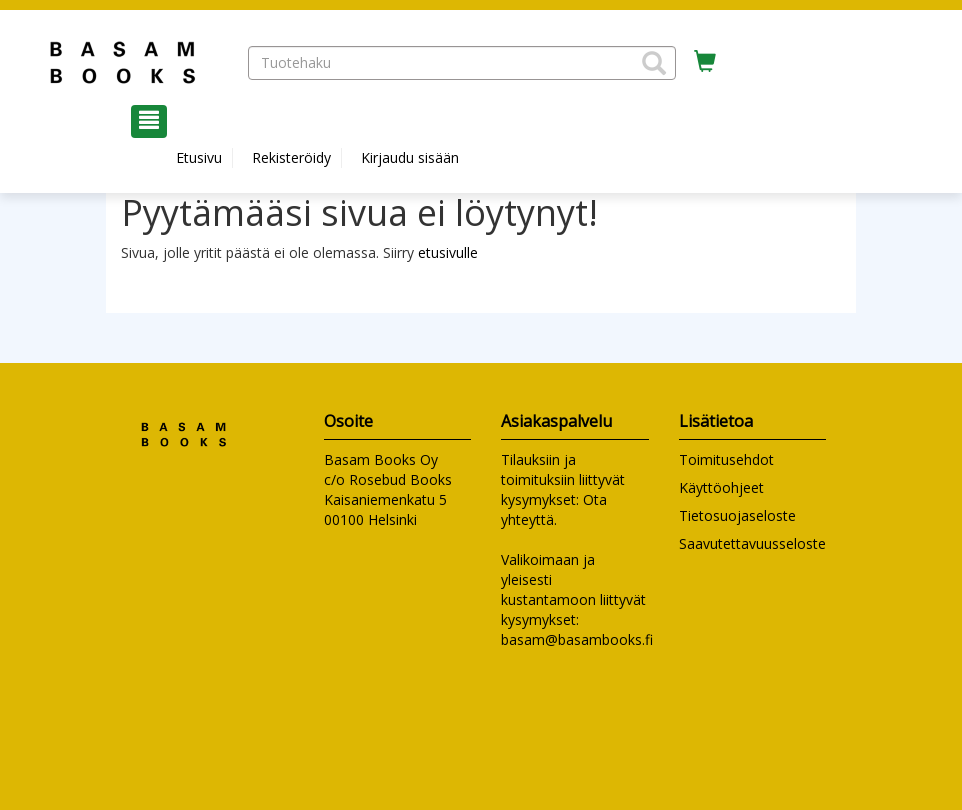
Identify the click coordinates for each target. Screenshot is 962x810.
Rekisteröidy (291, 157)
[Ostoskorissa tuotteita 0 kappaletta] (705, 62)
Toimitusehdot (726, 459)
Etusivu (199, 157)
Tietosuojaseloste (737, 515)
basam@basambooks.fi (577, 639)
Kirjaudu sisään (410, 157)
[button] (654, 63)
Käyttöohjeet (721, 487)
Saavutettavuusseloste (752, 543)
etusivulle (448, 252)
